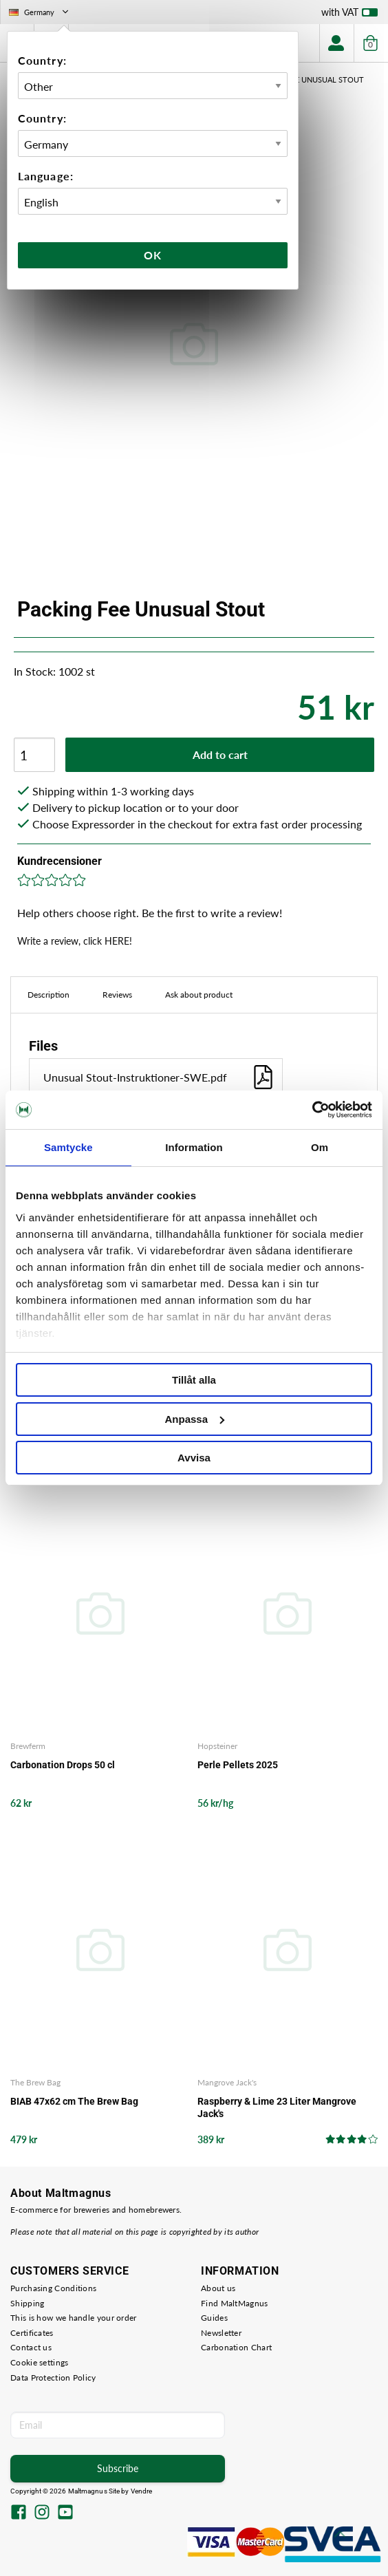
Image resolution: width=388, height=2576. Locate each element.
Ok (153, 254)
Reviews (117, 994)
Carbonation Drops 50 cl (62, 1764)
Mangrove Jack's (227, 2082)
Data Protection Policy (53, 2377)
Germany (40, 12)
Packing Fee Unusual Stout (308, 79)
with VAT (349, 15)
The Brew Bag (35, 2082)
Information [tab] (194, 1147)
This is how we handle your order (73, 2317)
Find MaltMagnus (234, 2303)
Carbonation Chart (236, 2347)
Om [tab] (319, 1147)
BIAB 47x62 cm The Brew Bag (74, 2101)
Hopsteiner (217, 1746)
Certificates (32, 2333)
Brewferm (27, 1746)
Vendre (142, 2491)
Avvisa (194, 1457)
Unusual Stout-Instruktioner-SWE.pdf (159, 1077)
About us (218, 2288)
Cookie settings (39, 2362)
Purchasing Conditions (53, 2288)
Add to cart (220, 754)
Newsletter (221, 2333)
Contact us (31, 2347)
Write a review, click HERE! (74, 941)
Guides (214, 2317)
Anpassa (194, 1419)
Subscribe (117, 2468)
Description (48, 994)
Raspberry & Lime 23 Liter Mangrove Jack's (276, 2107)
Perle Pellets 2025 (237, 1764)
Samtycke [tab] (68, 1147)
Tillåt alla (194, 1380)
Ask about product (199, 994)
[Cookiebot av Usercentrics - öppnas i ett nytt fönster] (312, 1110)
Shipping (27, 2303)
